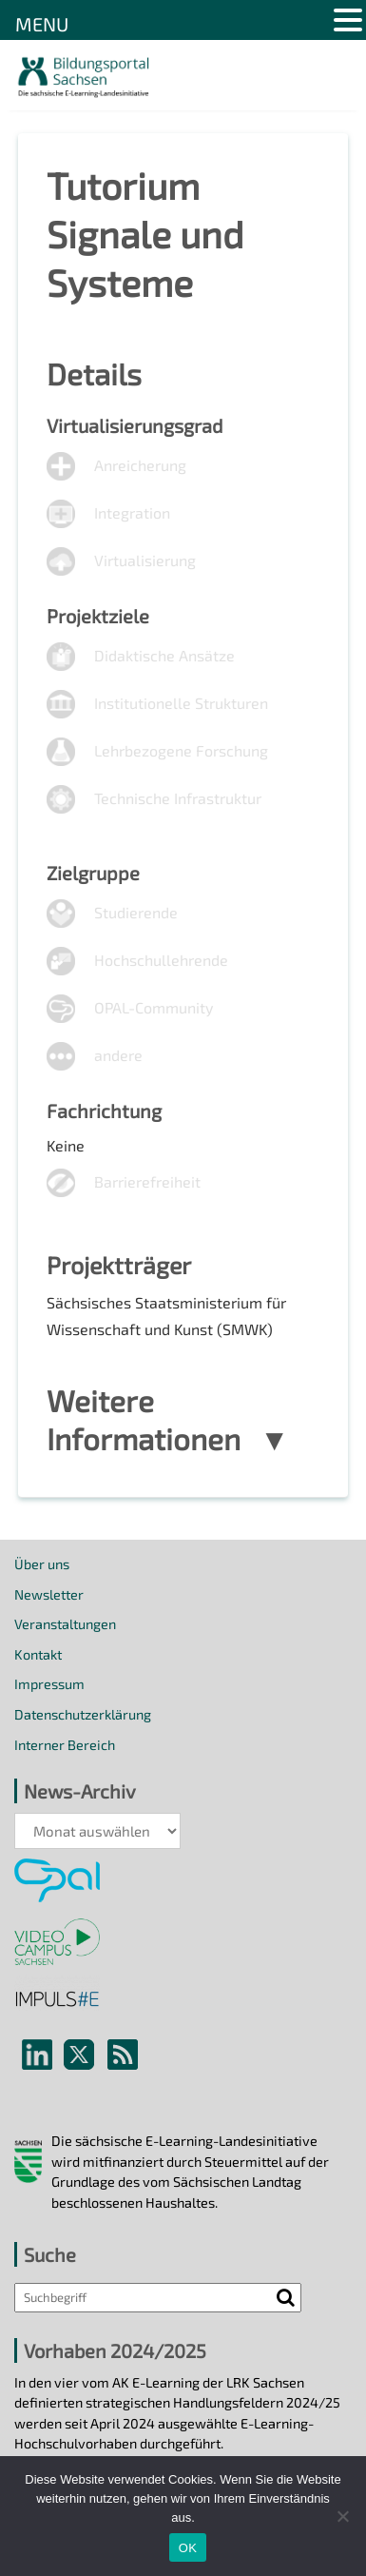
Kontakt (38, 1654)
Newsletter (49, 1594)
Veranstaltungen (65, 1624)
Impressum (49, 1684)
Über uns (41, 1564)
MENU (41, 23)
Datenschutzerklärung (82, 1714)
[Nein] (342, 2516)
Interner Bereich (64, 1745)
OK (188, 2548)
